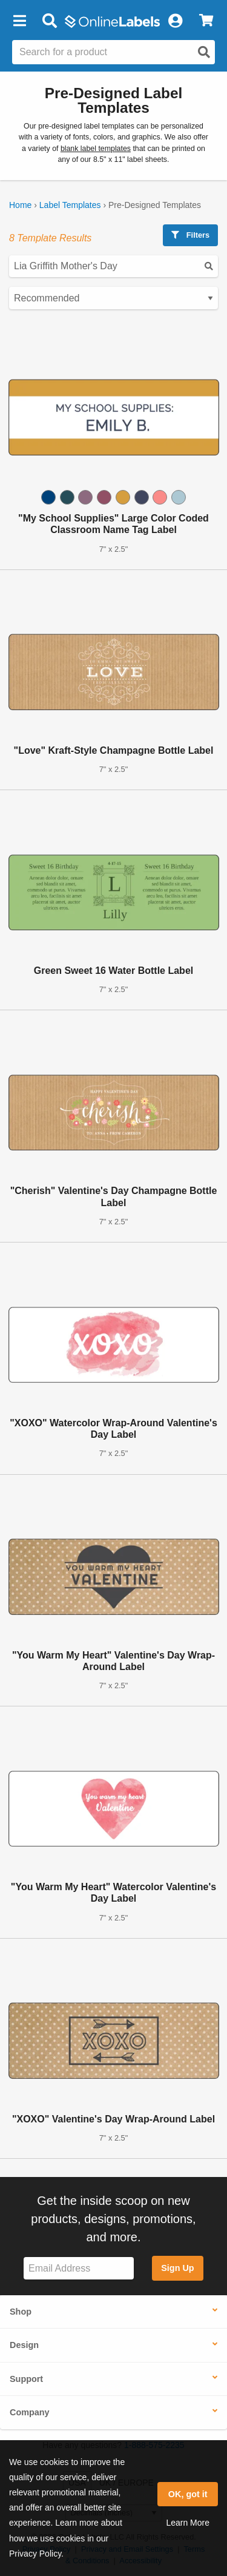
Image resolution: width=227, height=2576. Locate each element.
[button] (19, 21)
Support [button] (26, 2379)
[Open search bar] (49, 21)
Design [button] (24, 2345)
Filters (190, 235)
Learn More (187, 2522)
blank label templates (96, 148)
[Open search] (204, 52)
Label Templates (70, 205)
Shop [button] (20, 2311)
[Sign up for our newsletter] (79, 2268)
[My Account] (175, 21)
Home (20, 205)
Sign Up (177, 2268)
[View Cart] (206, 21)
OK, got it (188, 2494)
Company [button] (30, 2412)
